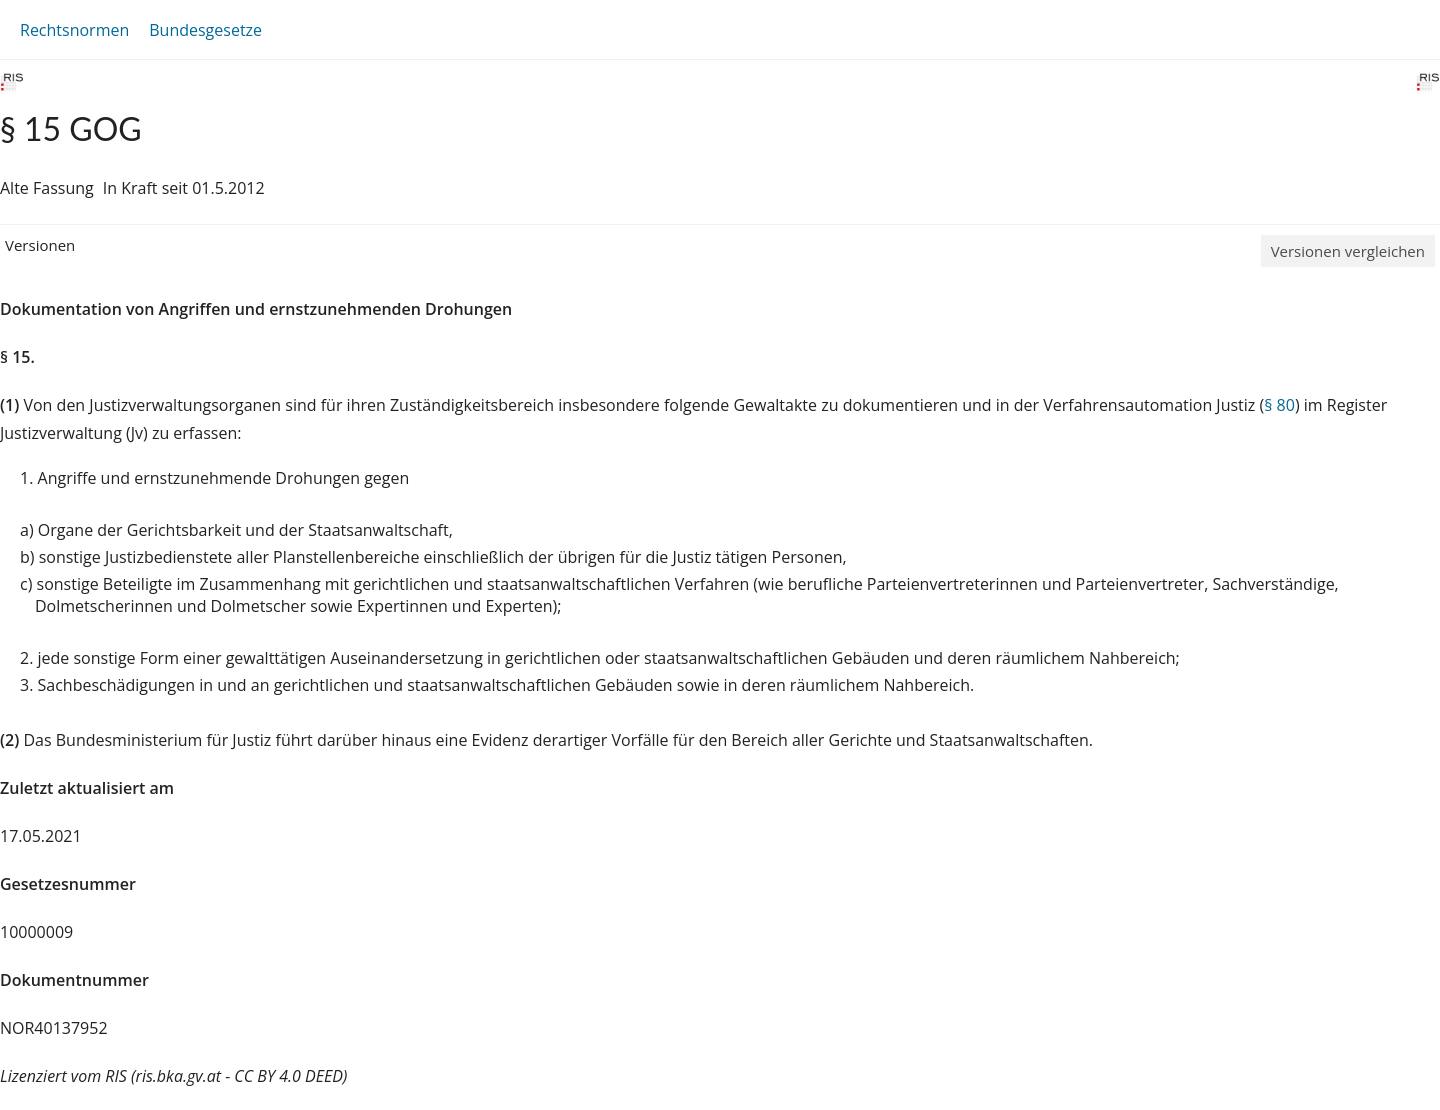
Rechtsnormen (74, 30)
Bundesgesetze (205, 30)
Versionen (40, 245)
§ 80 (1279, 405)
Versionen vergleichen (1348, 251)
